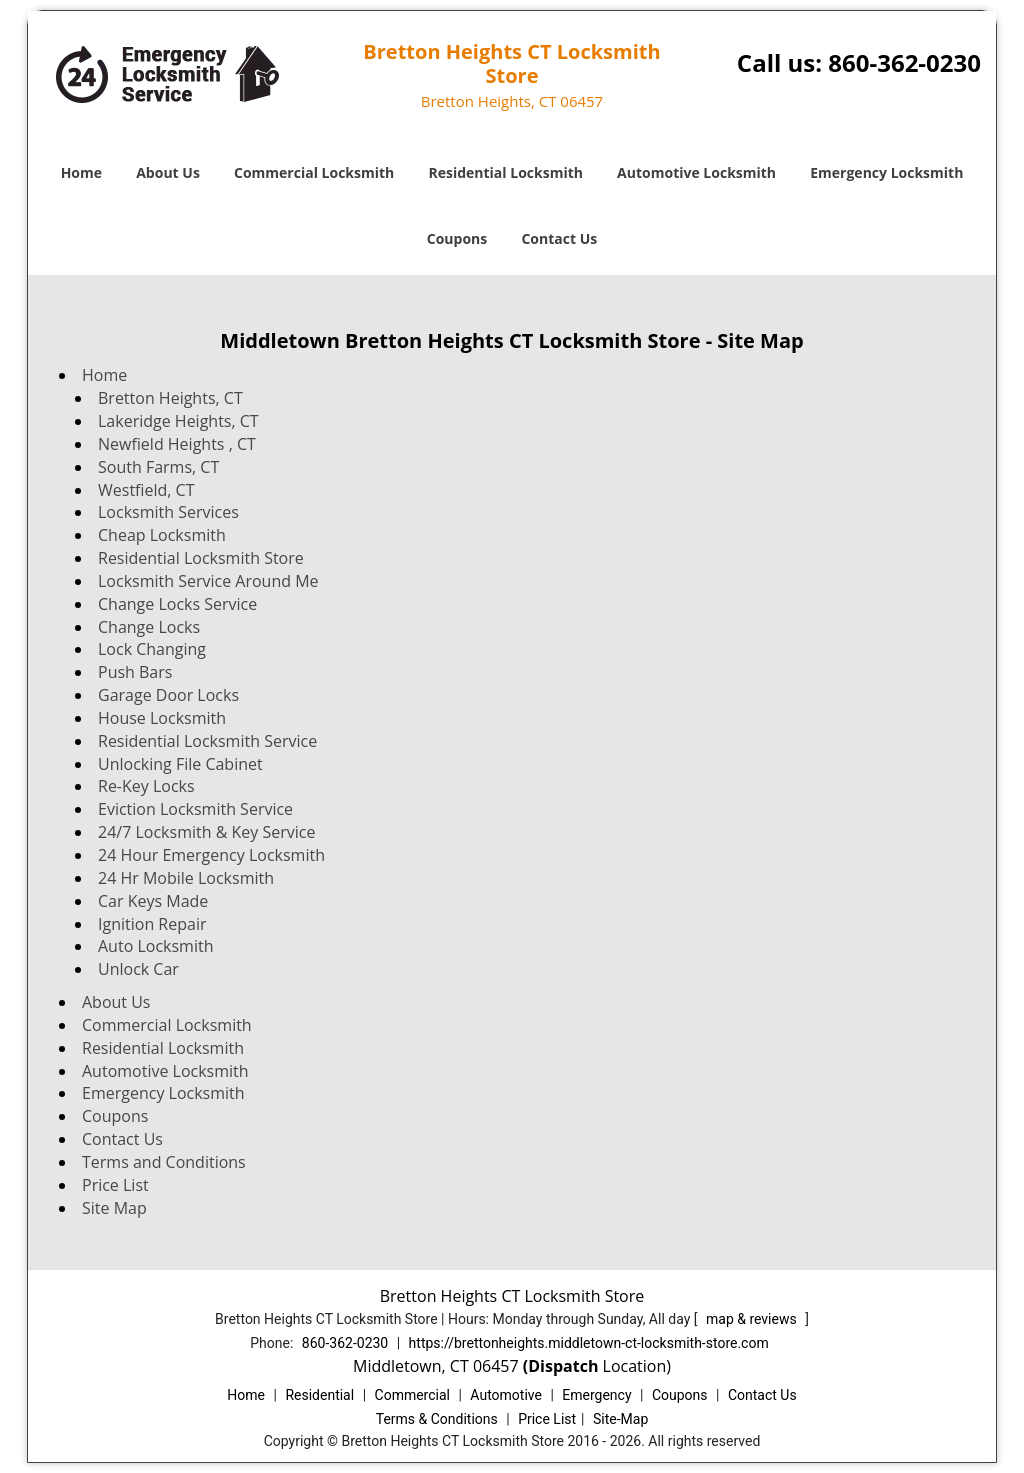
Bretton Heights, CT (170, 398)
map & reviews (753, 1319)
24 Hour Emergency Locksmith (211, 855)
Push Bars (135, 672)
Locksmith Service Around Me (208, 581)
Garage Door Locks (168, 695)
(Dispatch (563, 1366)
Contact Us (559, 238)
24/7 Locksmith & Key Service (206, 832)
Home (81, 172)
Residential (319, 1395)
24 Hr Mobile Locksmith (186, 878)
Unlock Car (138, 969)
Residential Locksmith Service (207, 741)
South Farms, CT (158, 467)
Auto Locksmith (155, 946)
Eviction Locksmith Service (195, 809)
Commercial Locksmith (314, 172)
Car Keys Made (153, 901)
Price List (115, 1185)
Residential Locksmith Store (201, 558)
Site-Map (620, 1419)
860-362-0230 (904, 62)
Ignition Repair (152, 924)
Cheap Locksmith (162, 535)
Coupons (457, 238)
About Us (168, 172)
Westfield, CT (146, 490)
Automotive (506, 1395)
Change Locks (149, 627)
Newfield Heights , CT (177, 444)
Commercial (412, 1395)
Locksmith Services (168, 512)
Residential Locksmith (505, 172)
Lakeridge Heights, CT (178, 421)
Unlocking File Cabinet (180, 764)
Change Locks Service (177, 604)
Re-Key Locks (146, 786)
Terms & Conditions (437, 1419)
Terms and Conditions (164, 1162)
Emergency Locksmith (886, 172)
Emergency (596, 1395)
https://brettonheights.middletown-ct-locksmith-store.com (589, 1343)
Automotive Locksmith (696, 172)
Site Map (114, 1208)
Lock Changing (152, 649)
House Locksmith (162, 718)
